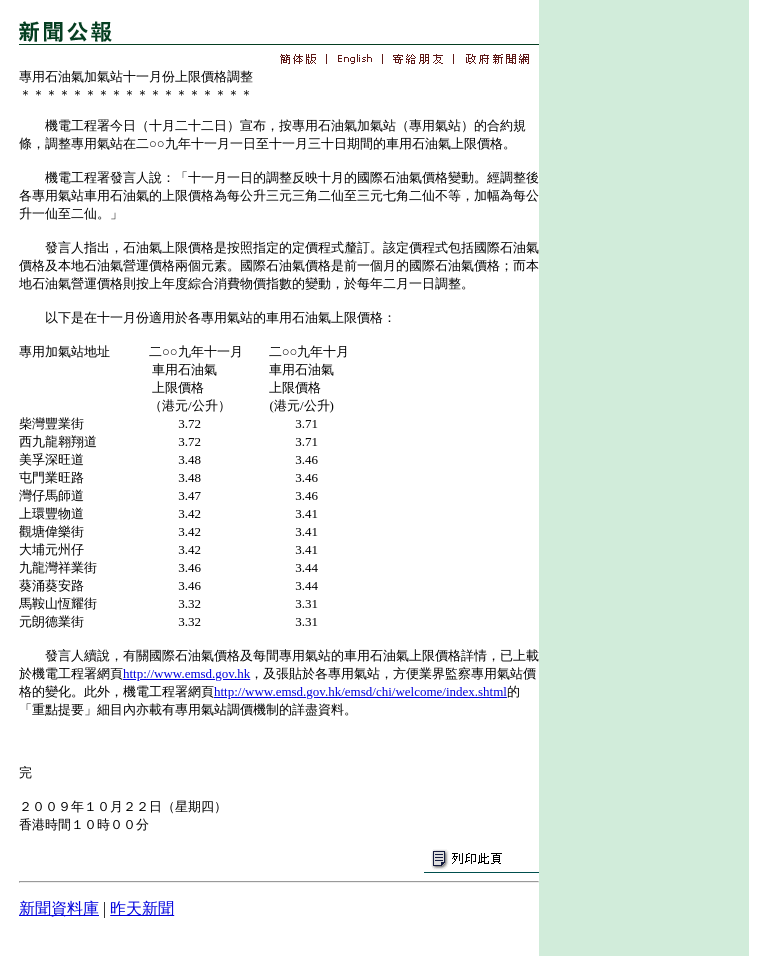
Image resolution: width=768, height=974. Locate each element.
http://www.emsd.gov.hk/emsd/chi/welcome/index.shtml (360, 691)
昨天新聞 (142, 908)
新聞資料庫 (59, 908)
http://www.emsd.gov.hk (186, 673)
